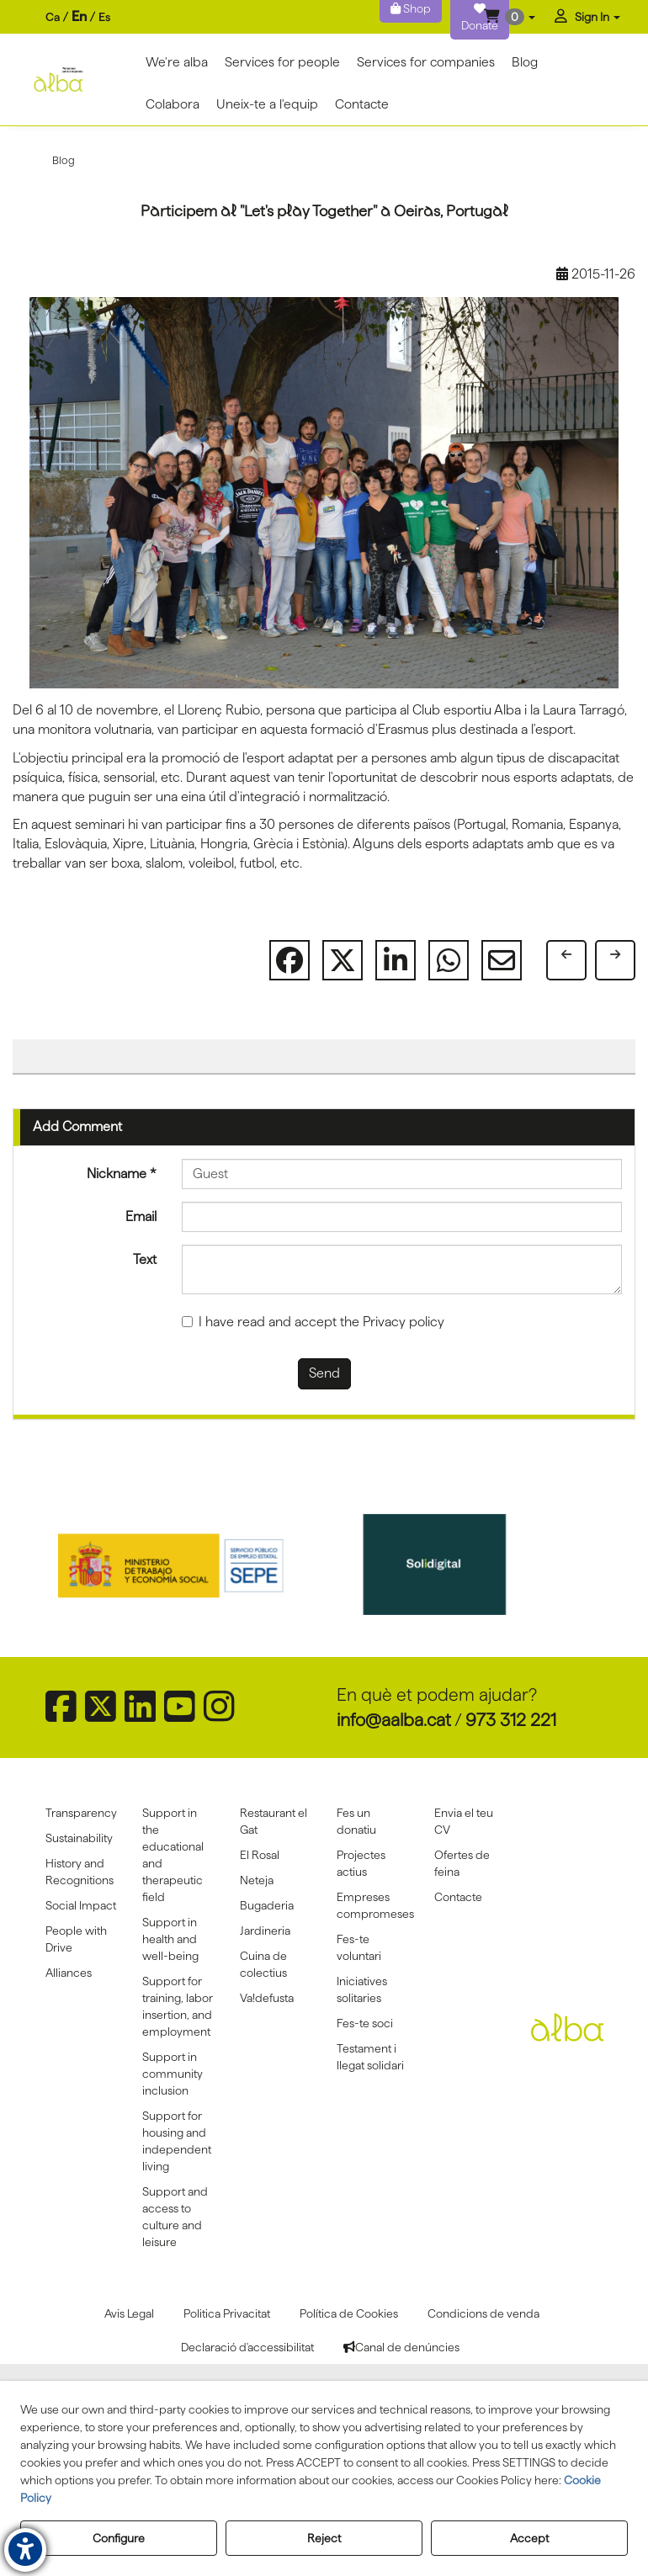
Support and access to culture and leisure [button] (175, 2217)
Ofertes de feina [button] (462, 1863)
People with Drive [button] (76, 1939)
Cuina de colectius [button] (263, 1964)
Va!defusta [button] (267, 1998)
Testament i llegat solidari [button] (370, 2057)
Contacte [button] (458, 1897)
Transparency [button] (81, 1812)
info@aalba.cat (394, 1719)
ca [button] (52, 17)
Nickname (122, 1173)
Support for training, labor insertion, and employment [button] (177, 2006)
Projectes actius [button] (361, 1863)
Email (141, 1216)
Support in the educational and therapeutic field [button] (173, 1855)
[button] (509, 17)
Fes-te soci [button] (365, 2023)
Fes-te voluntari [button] (359, 1947)
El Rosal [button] (259, 1855)
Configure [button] (119, 2538)
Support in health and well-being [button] (170, 1939)
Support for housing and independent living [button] (176, 2141)
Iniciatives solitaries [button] (362, 1989)
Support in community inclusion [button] (172, 2073)
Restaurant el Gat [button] (273, 1821)
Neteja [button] (257, 1880)
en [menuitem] (79, 16)
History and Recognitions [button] (79, 1871)
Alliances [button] (68, 1972)
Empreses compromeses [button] (373, 1905)
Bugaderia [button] (267, 1905)
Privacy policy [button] (403, 1322)
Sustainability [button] (79, 1838)
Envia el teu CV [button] (463, 1821)
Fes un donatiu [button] (356, 1821)
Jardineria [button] (265, 1930)
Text (145, 1259)
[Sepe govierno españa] (191, 1564)
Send (324, 1373)
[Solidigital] (458, 1564)
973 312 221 (510, 1719)
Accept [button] (529, 2538)
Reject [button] (324, 2538)
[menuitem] (77, 17)
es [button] (104, 17)
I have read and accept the (313, 1322)
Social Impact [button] (80, 1905)
